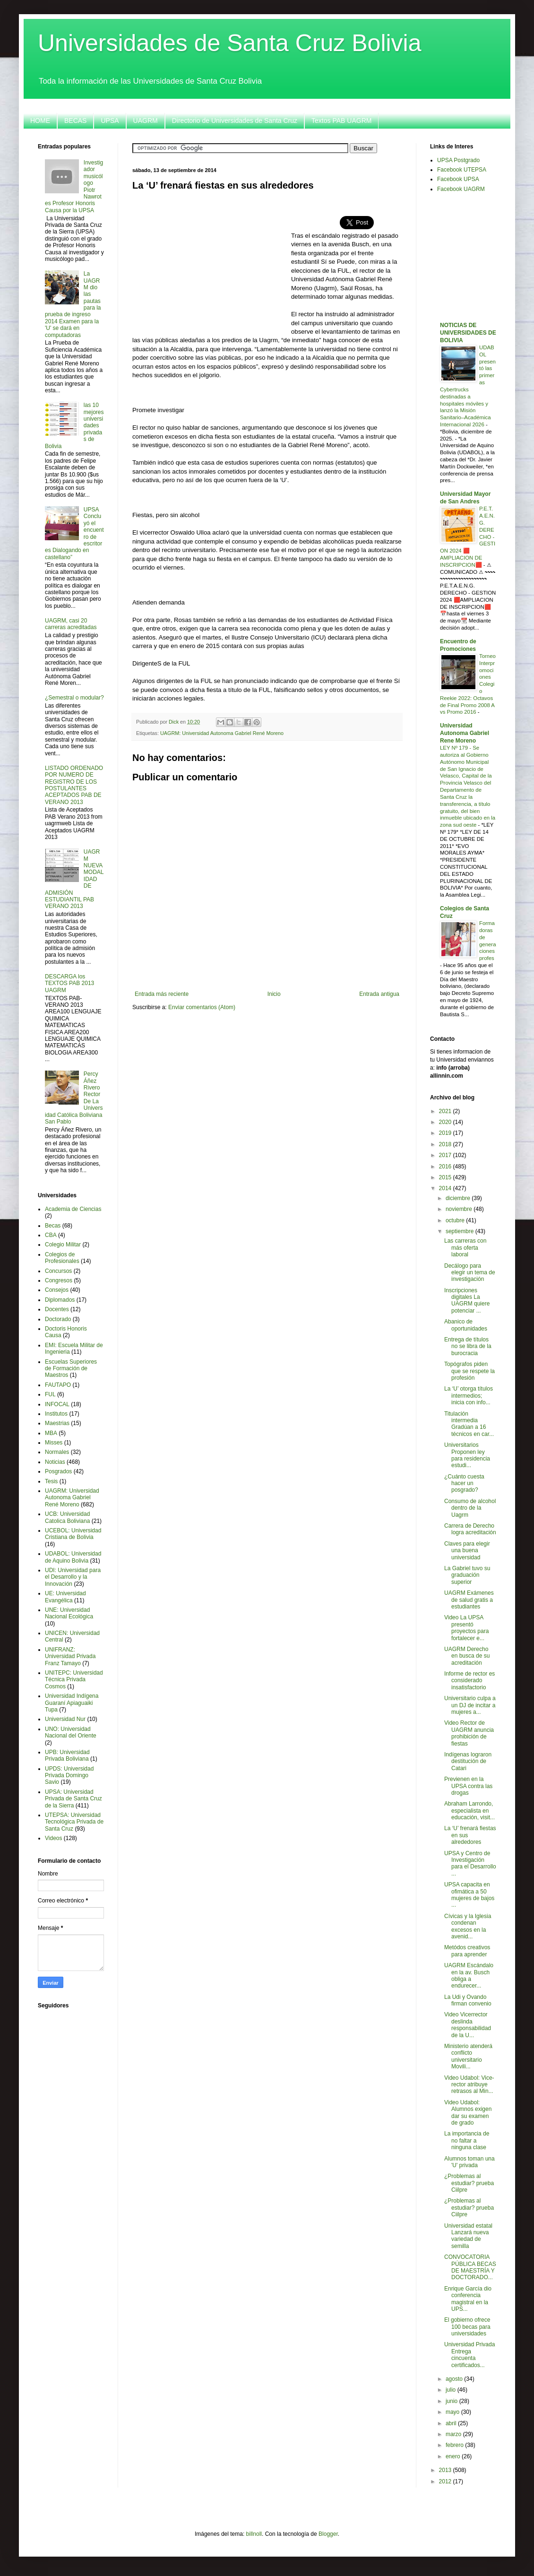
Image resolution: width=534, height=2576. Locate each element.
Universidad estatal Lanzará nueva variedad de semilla (468, 2235)
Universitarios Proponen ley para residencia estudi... (467, 1455)
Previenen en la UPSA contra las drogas (468, 1786)
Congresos (58, 1280)
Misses (53, 1442)
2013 (446, 2470)
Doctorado (58, 1319)
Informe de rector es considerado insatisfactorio (469, 1680)
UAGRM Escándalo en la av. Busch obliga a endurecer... (468, 1975)
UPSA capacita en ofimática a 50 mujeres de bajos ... (469, 1894)
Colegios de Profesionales (62, 1257)
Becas (52, 1225)
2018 (446, 1144)
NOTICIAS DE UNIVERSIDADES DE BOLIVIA (468, 333)
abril (452, 2423)
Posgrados (58, 1471)
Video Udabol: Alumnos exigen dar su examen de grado (467, 2112)
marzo (454, 2434)
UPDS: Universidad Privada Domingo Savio (69, 1775)
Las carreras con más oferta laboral (465, 1247)
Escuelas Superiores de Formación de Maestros (71, 1368)
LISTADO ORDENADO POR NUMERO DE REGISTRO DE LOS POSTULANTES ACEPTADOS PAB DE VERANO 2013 (74, 785)
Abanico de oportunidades (465, 1324)
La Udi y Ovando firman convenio (467, 2000)
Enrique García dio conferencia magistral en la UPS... (467, 2298)
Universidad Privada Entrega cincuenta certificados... (469, 2354)
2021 (446, 1111)
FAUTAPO (58, 1385)
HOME (40, 120)
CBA (51, 1235)
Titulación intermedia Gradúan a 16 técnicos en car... (469, 1423)
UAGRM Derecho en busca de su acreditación (467, 1656)
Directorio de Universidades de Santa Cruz (234, 120)
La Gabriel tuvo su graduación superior (467, 1575)
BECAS (75, 120)
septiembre (460, 1231)
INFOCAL (57, 1404)
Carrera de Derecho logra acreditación (470, 1529)
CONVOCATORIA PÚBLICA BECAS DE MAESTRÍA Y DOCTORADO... (470, 2267)
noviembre (460, 1209)
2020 (446, 1122)
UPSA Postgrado (458, 160)
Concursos (58, 1271)
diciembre (459, 1198)
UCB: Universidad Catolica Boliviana (67, 1517)
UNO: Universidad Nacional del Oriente (70, 1732)
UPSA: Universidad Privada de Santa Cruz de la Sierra (73, 1799)
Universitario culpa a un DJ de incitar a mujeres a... (470, 1705)
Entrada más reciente (162, 994)
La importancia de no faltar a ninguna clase (466, 2140)
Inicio (274, 994)
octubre (456, 1220)
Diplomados (60, 1300)
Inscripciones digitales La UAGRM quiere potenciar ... (467, 1300)
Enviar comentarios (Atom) (201, 1007)
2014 (446, 1188)
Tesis (51, 1481)
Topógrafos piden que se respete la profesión (469, 1371)
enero (454, 2456)
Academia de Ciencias (73, 1209)
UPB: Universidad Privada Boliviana (67, 1755)
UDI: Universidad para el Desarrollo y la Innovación (73, 1577)
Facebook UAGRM (461, 189)
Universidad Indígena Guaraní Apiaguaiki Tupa (71, 1703)
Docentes (57, 1309)
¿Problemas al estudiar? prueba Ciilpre (469, 2183)
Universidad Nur (65, 1719)
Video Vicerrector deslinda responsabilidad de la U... (467, 2024)
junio (452, 2401)
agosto (455, 2379)
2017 (446, 1155)
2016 (446, 1166)
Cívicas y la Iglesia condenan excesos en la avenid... (467, 1926)
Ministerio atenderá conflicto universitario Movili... (468, 2056)
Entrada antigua (379, 994)
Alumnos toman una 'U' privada (469, 2162)
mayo (453, 2412)
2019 (446, 1133)
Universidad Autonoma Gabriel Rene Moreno (464, 733)
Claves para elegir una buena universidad (467, 1550)
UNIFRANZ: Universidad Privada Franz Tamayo (70, 1656)
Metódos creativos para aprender (467, 1950)
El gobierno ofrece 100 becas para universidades (467, 2327)
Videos (53, 1838)
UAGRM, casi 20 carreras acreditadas (70, 624)
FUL (50, 1394)
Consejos (57, 1290)
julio (451, 2389)
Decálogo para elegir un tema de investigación (469, 1272)
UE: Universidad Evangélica (65, 1596)
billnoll (254, 2534)
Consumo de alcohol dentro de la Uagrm (470, 1508)
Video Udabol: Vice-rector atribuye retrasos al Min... (469, 2085)
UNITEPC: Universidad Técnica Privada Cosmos (74, 1679)
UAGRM (145, 120)
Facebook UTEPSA (461, 169)
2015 (446, 1177)
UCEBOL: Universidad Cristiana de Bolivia (73, 1533)
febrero (455, 2445)
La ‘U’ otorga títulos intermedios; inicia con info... (468, 1395)
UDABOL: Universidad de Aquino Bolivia (73, 1557)
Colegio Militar (63, 1244)
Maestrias (57, 1423)
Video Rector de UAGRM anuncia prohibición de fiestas (469, 1733)
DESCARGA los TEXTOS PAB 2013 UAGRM (69, 983)
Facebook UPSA (458, 179)
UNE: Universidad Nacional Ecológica (69, 1613)
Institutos (56, 1413)
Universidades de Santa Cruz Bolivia (230, 43)
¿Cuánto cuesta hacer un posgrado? (464, 1483)
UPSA (110, 120)
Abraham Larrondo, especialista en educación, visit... (469, 1810)
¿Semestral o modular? (74, 697)
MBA (51, 1433)
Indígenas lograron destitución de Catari (467, 1761)
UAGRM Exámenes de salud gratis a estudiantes (469, 1600)
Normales (57, 1452)
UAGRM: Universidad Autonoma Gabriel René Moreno (222, 733)
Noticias (55, 1462)
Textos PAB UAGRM (341, 120)
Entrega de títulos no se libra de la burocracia (467, 1346)
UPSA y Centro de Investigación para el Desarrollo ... (470, 1863)
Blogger (328, 2534)
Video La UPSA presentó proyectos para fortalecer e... (466, 1627)
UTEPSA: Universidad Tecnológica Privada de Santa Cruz (74, 1822)
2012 (446, 2481)
